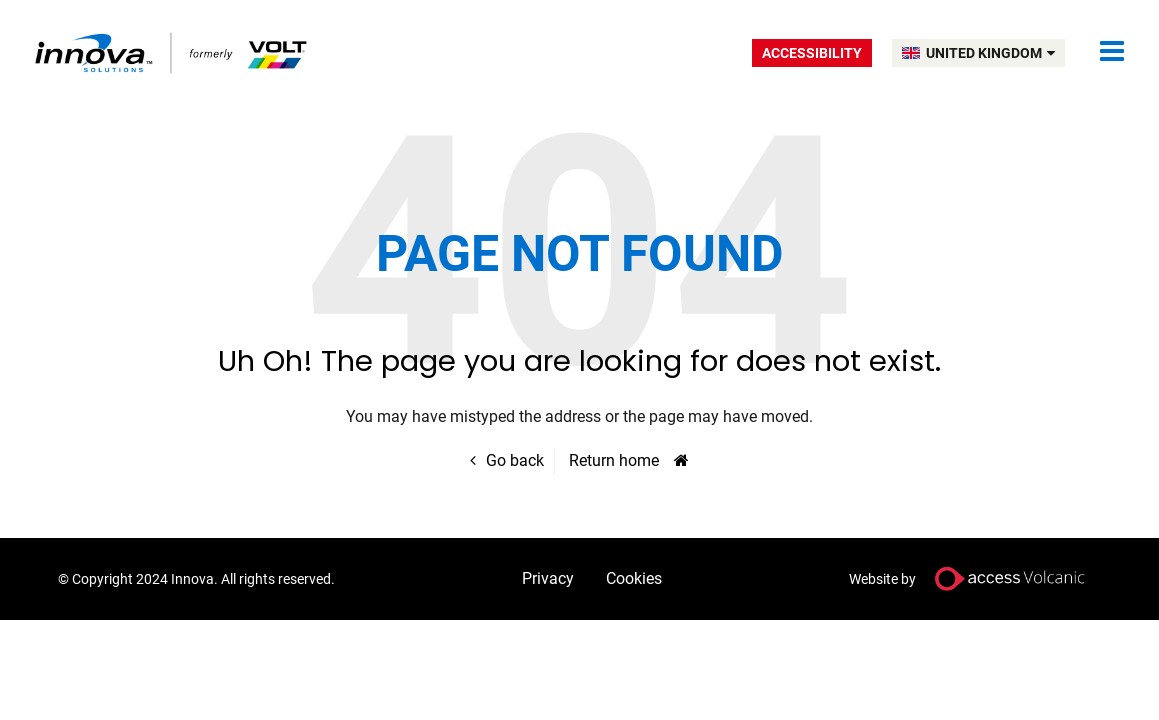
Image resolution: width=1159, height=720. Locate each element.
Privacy (548, 578)
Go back (515, 460)
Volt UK (172, 52)
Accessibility (812, 53)
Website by (975, 578)
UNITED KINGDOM (990, 53)
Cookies (634, 578)
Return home (614, 460)
